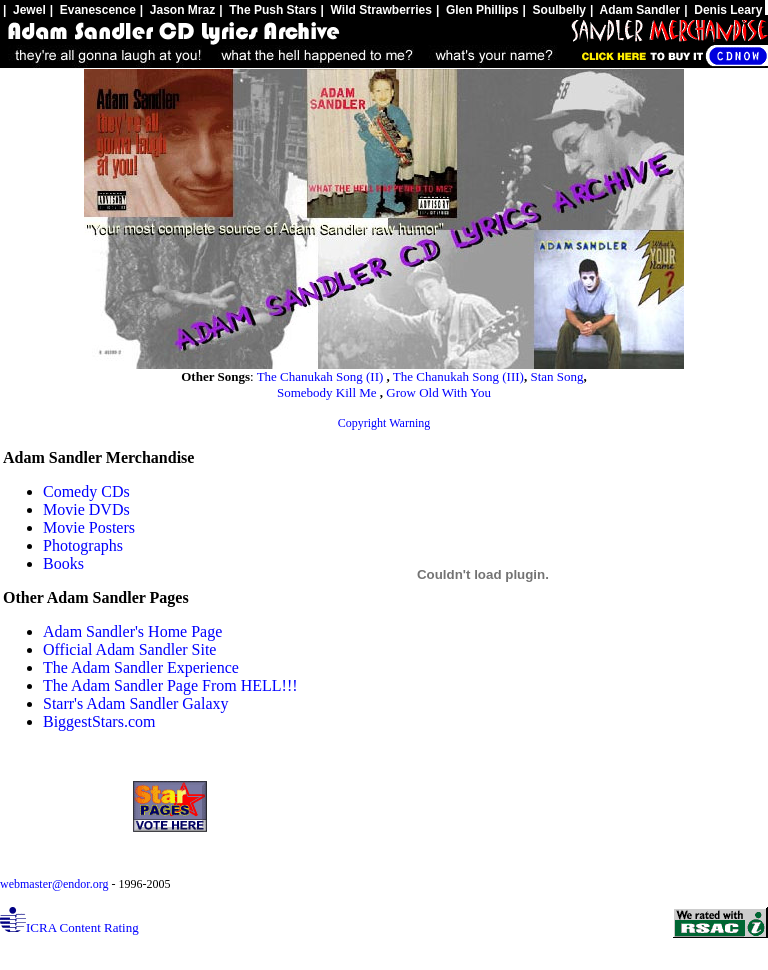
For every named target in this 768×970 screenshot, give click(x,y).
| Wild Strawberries (376, 10)
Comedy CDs (86, 491)
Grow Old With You (438, 392)
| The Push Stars (267, 10)
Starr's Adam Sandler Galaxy (136, 703)
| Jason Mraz (177, 10)
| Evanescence (93, 10)
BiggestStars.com (99, 721)
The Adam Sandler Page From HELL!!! (170, 685)
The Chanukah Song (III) (458, 376)
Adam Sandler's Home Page (132, 631)
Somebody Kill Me (328, 392)
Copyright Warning (384, 423)
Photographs (83, 545)
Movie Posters (89, 527)
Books (63, 563)
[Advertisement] (697, 569)
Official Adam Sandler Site (129, 649)
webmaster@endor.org (55, 884)
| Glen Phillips (477, 10)
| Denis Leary (723, 10)
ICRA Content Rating (69, 927)
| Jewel (24, 10)
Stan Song (556, 376)
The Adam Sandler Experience (141, 667)
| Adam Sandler (635, 10)
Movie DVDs (86, 509)
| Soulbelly (554, 10)
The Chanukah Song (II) (322, 376)
